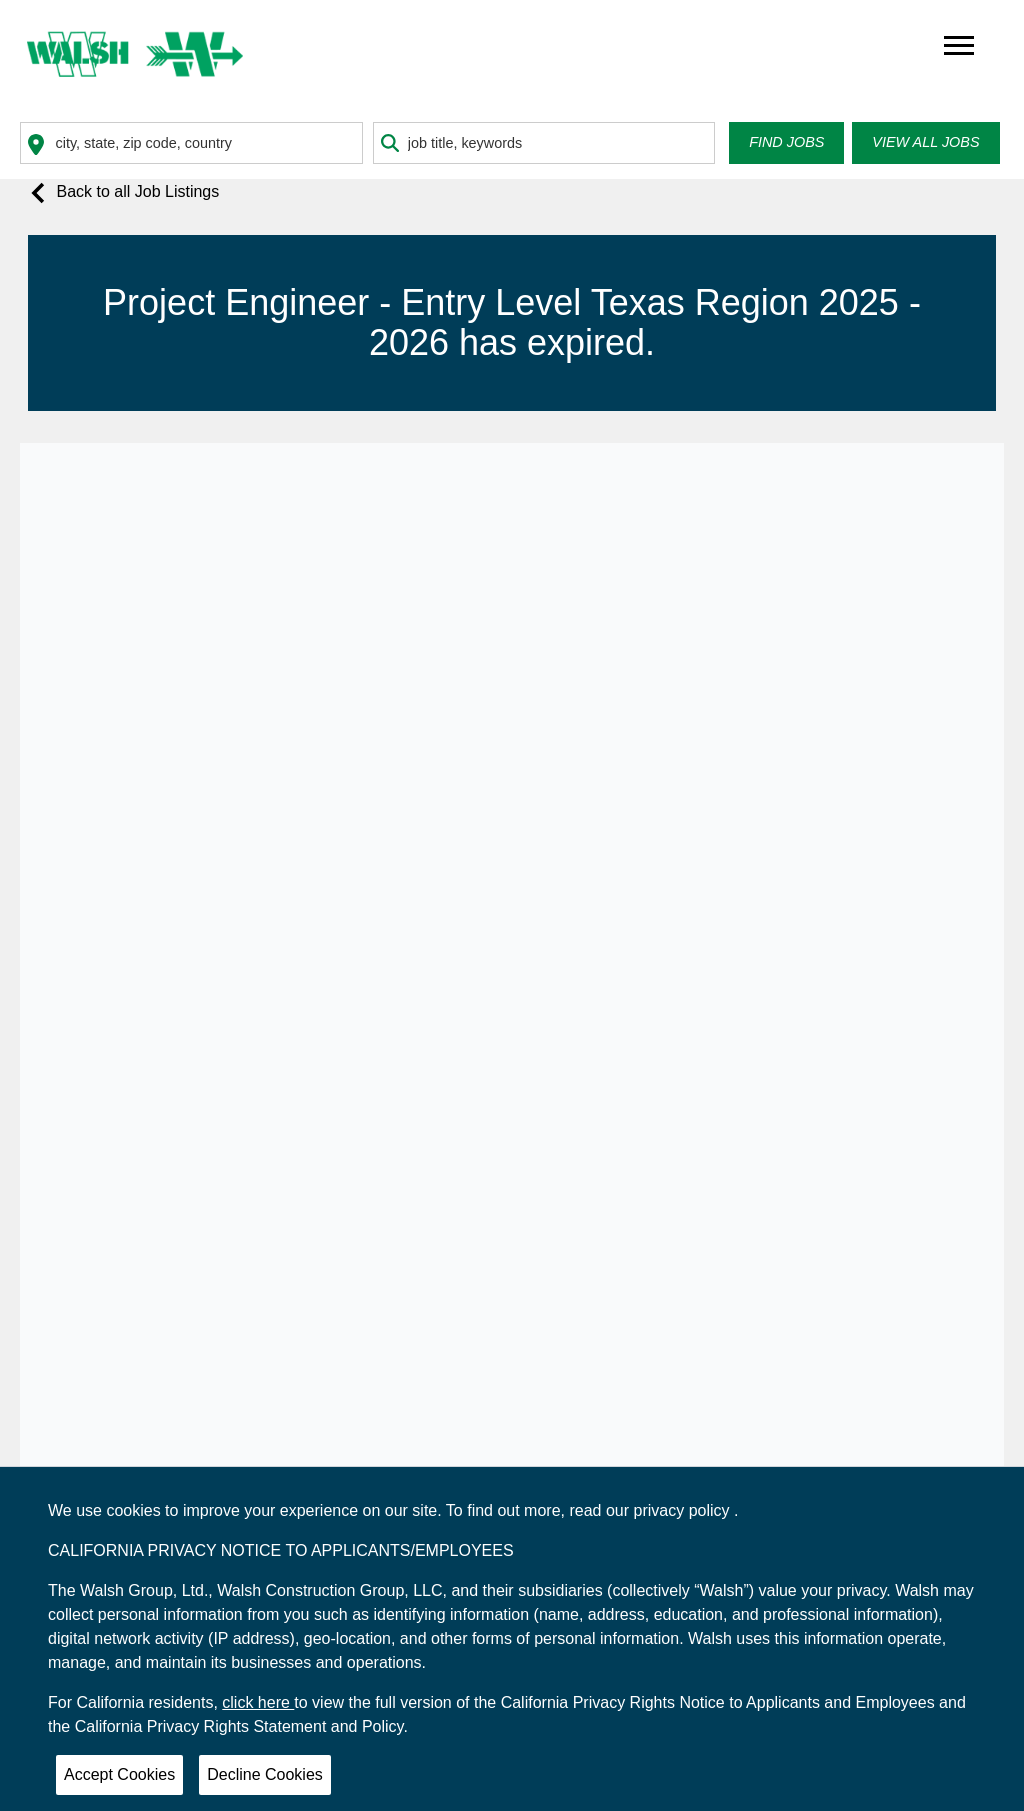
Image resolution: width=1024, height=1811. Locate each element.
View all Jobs (925, 142)
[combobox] (191, 143)
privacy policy (684, 1510)
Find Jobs (786, 142)
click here (258, 1702)
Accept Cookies (119, 1774)
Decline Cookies (265, 1774)
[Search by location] (191, 143)
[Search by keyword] (544, 143)
